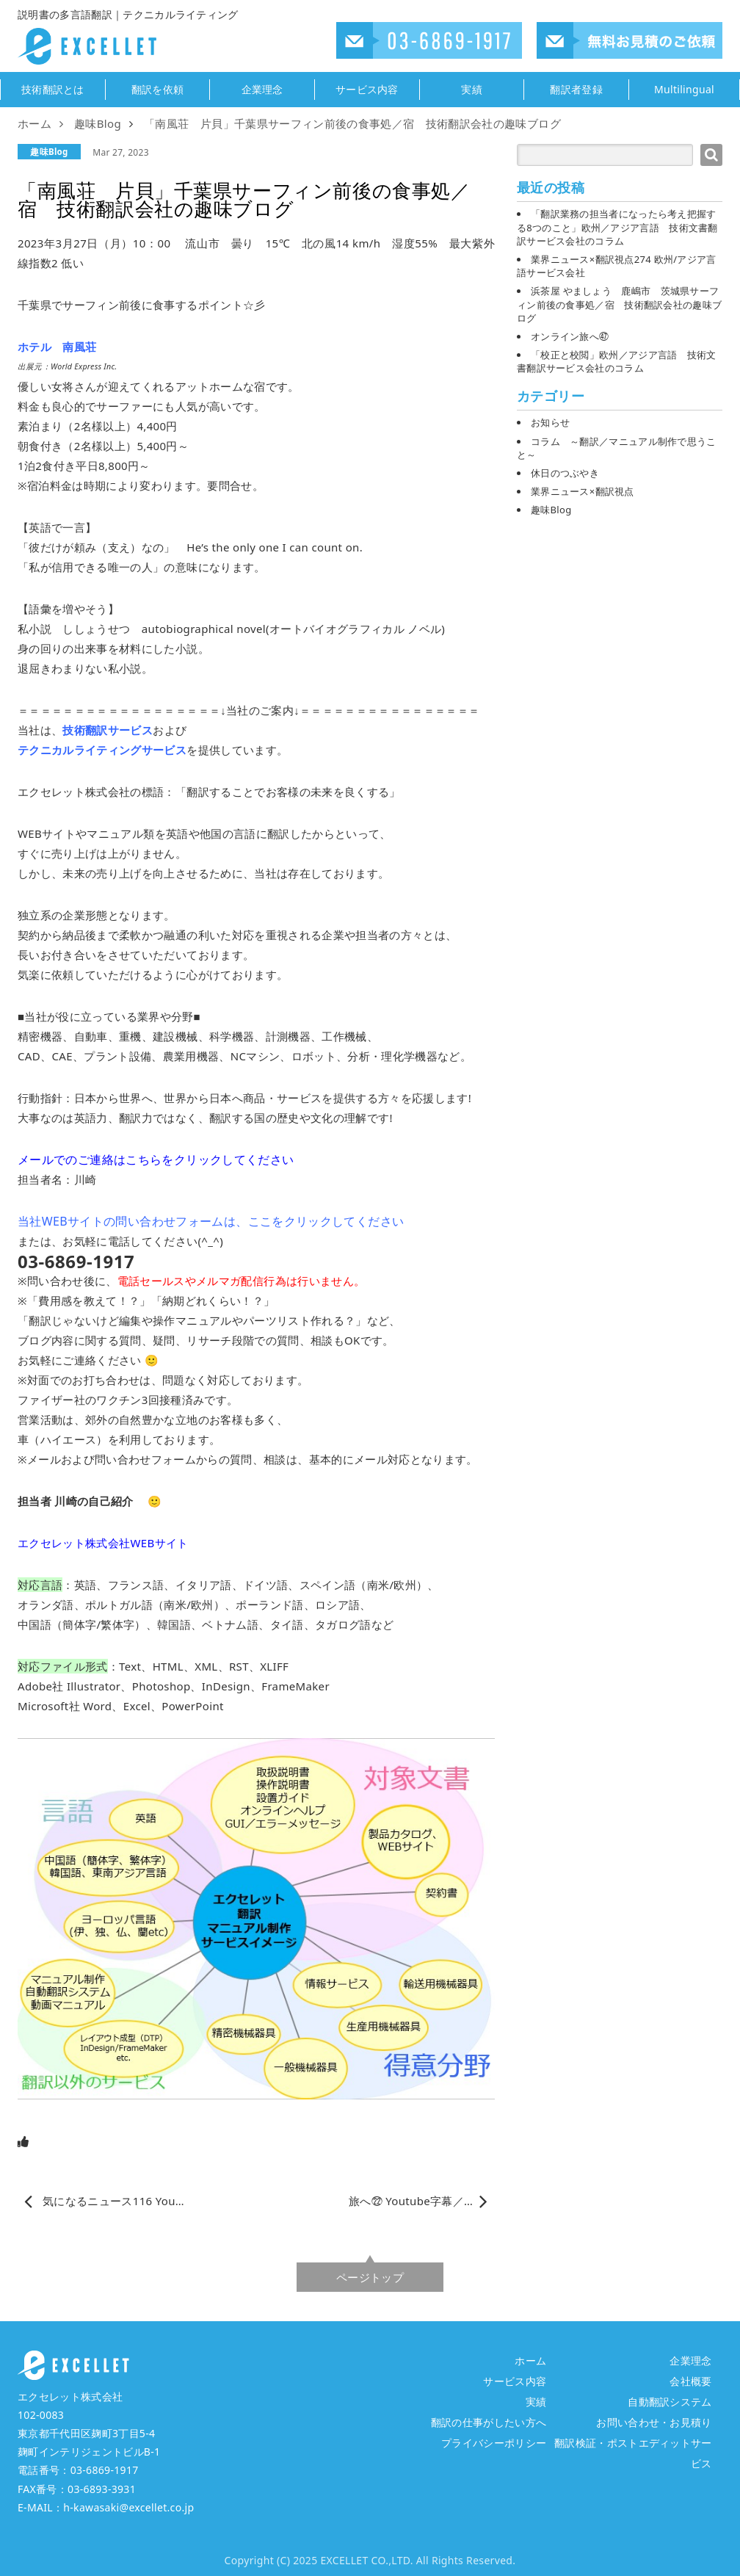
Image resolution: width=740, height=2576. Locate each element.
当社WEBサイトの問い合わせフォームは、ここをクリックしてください (211, 1221)
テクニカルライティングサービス (102, 749)
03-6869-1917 (104, 2470)
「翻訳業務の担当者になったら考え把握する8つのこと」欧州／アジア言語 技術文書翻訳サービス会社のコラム (617, 227)
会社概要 (690, 2381)
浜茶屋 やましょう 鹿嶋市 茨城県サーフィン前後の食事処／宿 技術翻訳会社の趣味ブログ (619, 304)
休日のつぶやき (565, 473)
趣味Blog (49, 151)
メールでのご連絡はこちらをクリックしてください (156, 1159)
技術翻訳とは (52, 89)
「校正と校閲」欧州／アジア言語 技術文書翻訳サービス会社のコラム (617, 361)
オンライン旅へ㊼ (570, 336)
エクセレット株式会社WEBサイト (103, 1542)
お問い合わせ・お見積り (654, 2422)
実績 (471, 89)
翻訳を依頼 (157, 89)
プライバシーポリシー (493, 2443)
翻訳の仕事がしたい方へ (489, 2422)
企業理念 (262, 89)
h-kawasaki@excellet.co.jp (128, 2507)
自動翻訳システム (670, 2402)
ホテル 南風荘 (57, 346)
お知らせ (550, 422)
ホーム (530, 2360)
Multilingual (684, 89)
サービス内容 (367, 89)
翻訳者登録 (576, 89)
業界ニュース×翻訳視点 (582, 491)
